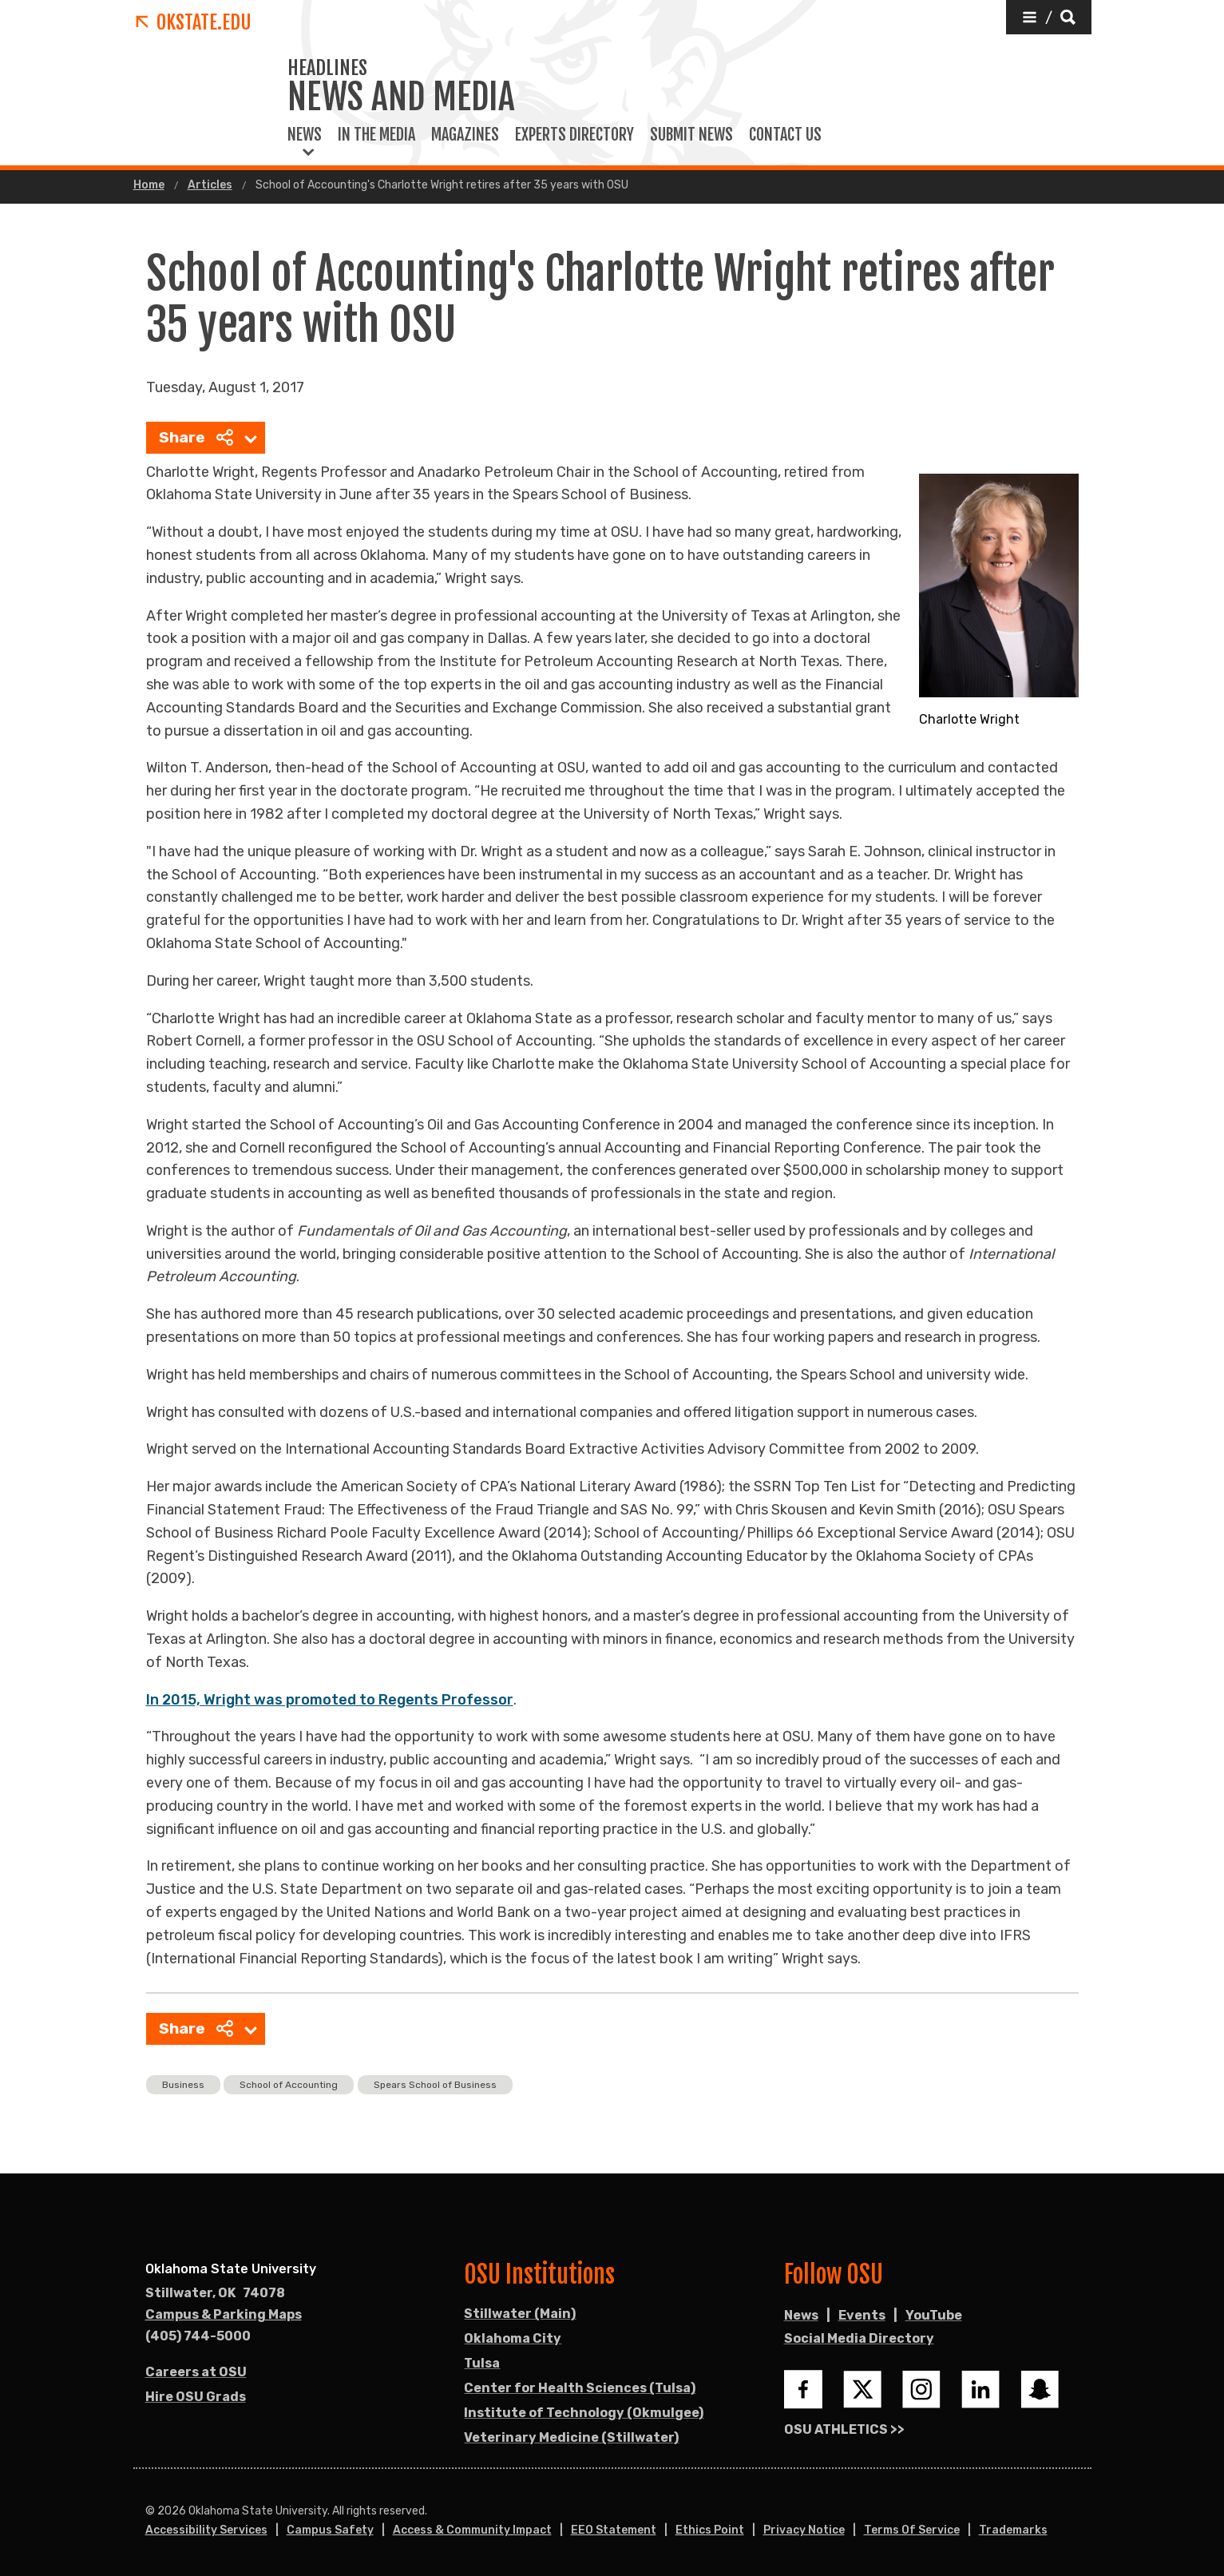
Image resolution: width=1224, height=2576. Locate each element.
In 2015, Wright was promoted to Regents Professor (329, 1700)
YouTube (933, 2315)
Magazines (465, 135)
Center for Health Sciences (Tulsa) (579, 2387)
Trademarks (1013, 2530)
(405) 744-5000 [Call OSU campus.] (198, 2336)
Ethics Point (709, 2530)
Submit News (691, 135)
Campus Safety (330, 2530)
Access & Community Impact (472, 2530)
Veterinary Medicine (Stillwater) (571, 2437)
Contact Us (785, 135)
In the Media (376, 135)
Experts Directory (574, 135)
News (304, 135)
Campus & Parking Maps (223, 2314)
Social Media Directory (859, 2338)
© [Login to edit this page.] (150, 2511)
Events (861, 2315)
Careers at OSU (196, 2372)
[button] (1048, 17)
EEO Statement (613, 2530)
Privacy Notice (804, 2530)
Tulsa (482, 2363)
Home (148, 185)
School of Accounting (289, 2084)
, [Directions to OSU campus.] (215, 2293)
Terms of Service (912, 2530)
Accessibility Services (206, 2530)
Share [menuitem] (196, 437)
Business (183, 2084)
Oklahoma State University (230, 2268)
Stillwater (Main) (520, 2313)
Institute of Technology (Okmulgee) (583, 2412)
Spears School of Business (435, 2084)
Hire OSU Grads (195, 2396)
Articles (210, 185)
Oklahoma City (512, 2338)
